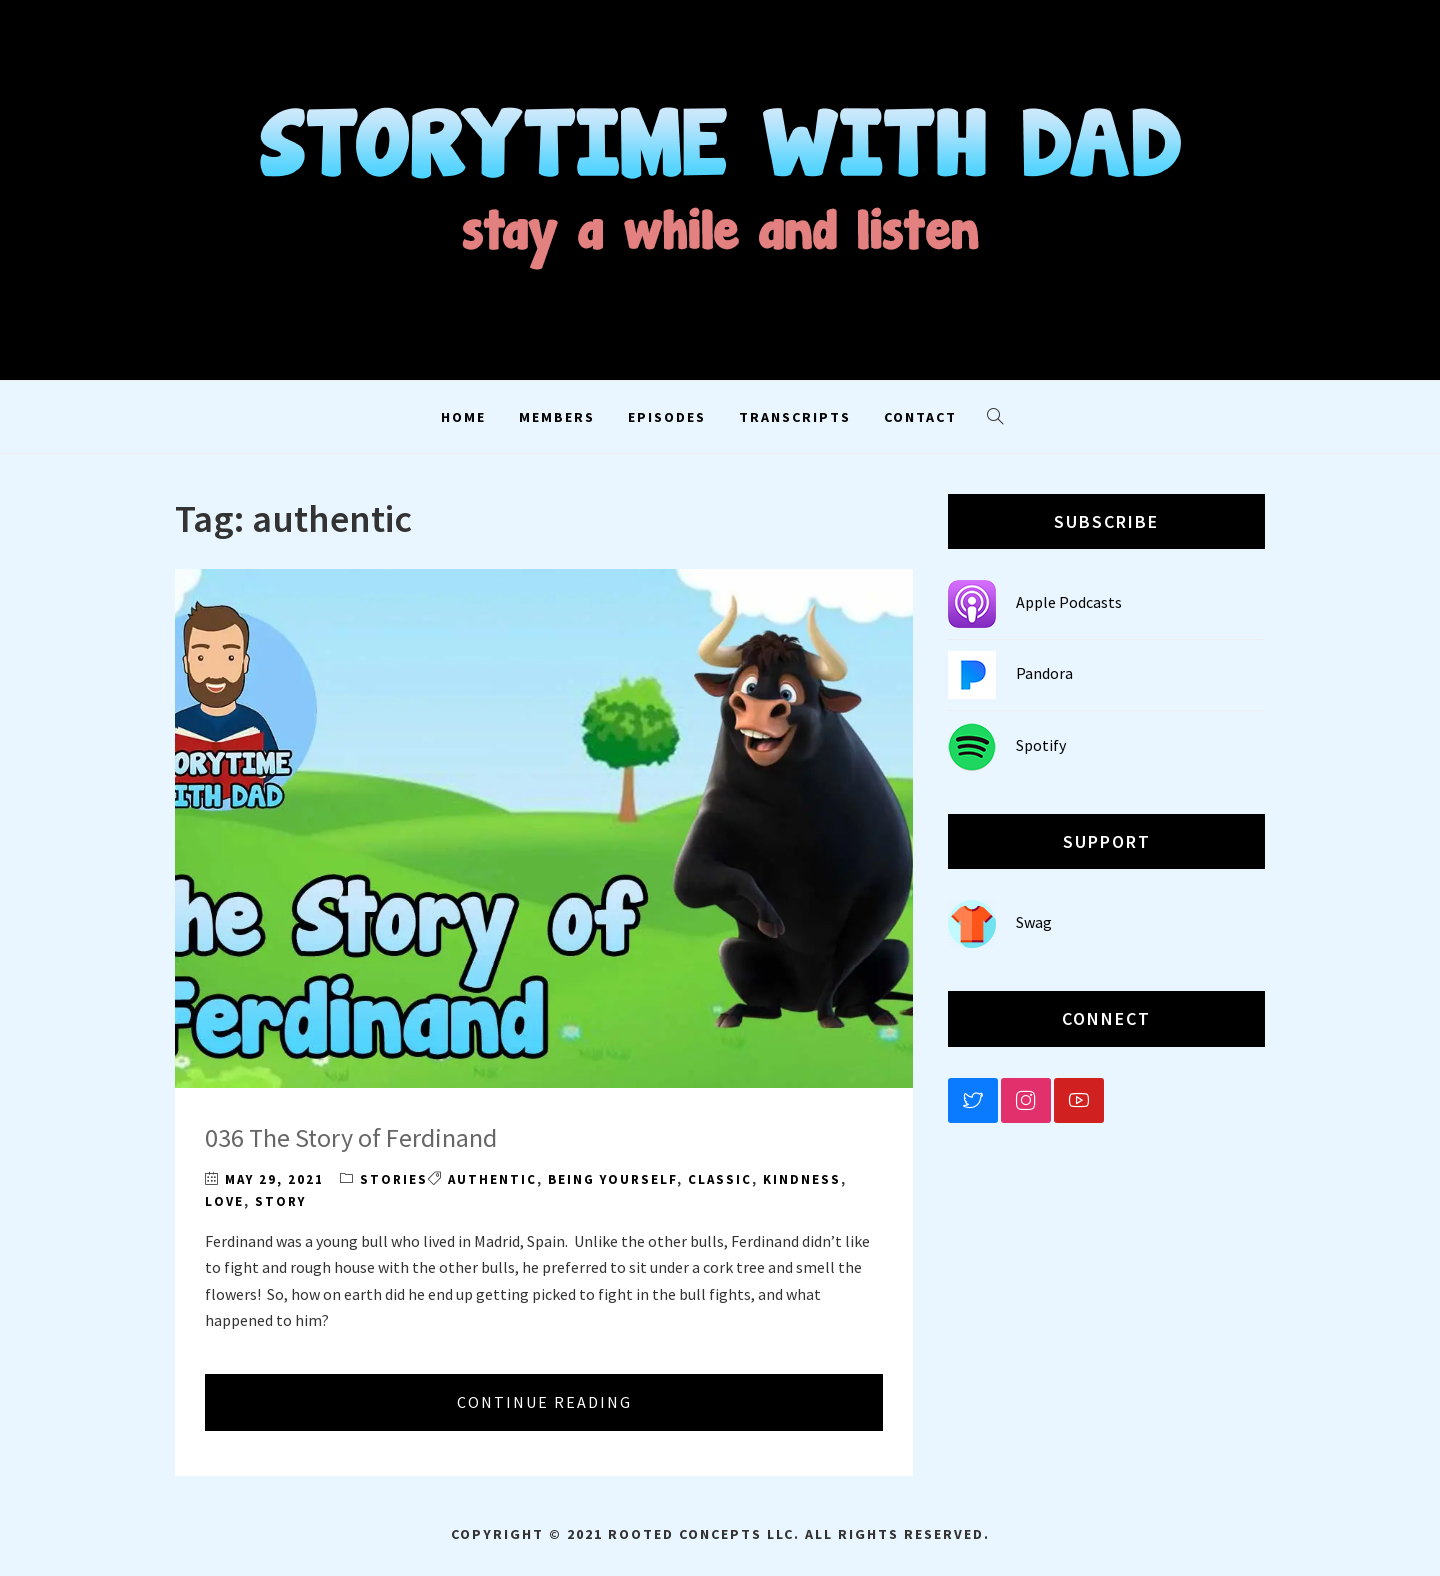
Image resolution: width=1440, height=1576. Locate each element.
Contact (920, 417)
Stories (394, 1179)
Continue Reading (544, 1402)
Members (557, 417)
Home (463, 417)
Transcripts (795, 417)
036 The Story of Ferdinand (351, 1137)
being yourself (612, 1179)
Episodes (667, 417)
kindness (802, 1179)
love (224, 1201)
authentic (492, 1179)
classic (720, 1179)
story (280, 1201)
